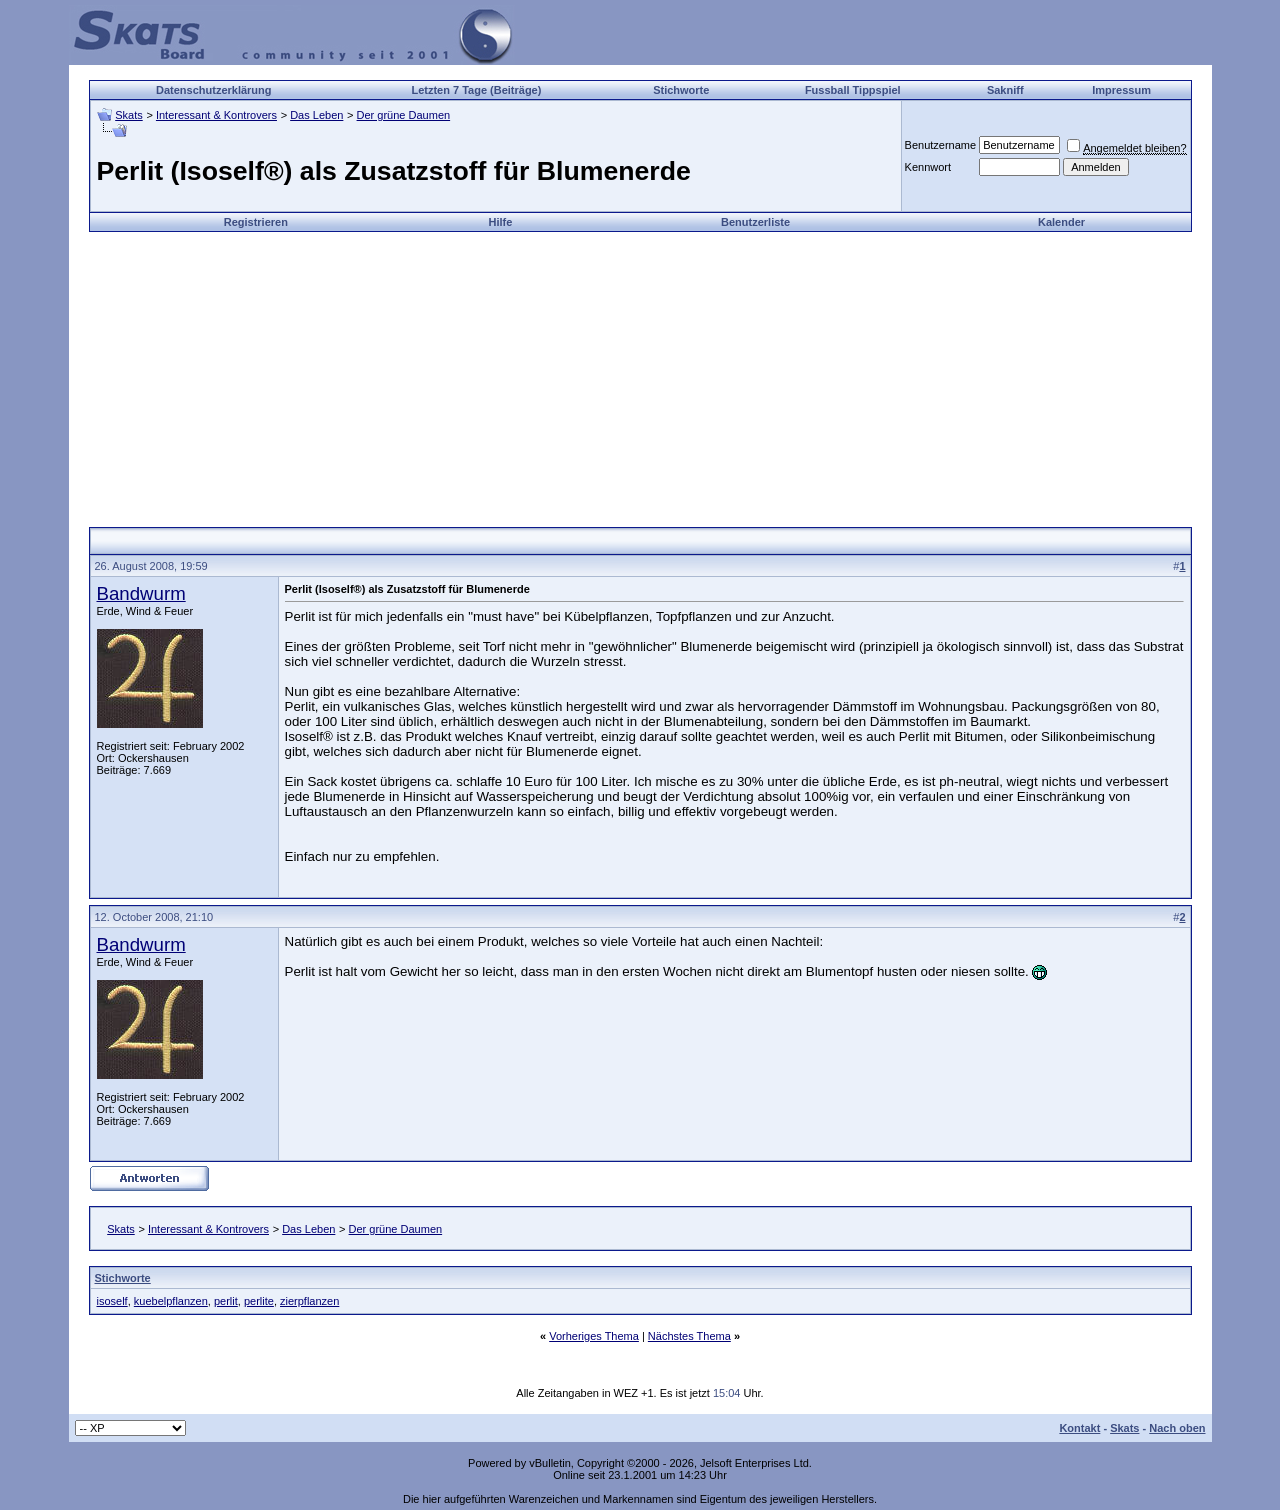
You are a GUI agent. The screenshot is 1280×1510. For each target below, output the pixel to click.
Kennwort (928, 167)
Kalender (1061, 222)
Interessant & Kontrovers (216, 115)
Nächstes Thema (689, 1336)
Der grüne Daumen (404, 115)
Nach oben (1177, 1428)
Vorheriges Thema (594, 1336)
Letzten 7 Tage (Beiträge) (476, 90)
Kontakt (1079, 1428)
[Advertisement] (640, 372)
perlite (259, 1301)
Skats (129, 115)
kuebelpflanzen (171, 1301)
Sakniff (1005, 90)
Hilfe (500, 222)
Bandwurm (141, 593)
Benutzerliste (755, 222)
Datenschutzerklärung (214, 90)
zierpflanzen (309, 1301)
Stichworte (681, 90)
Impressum (1121, 90)
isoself (112, 1301)
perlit (226, 1301)
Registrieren (256, 222)
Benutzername (941, 145)
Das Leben (316, 115)
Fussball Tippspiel (853, 90)
